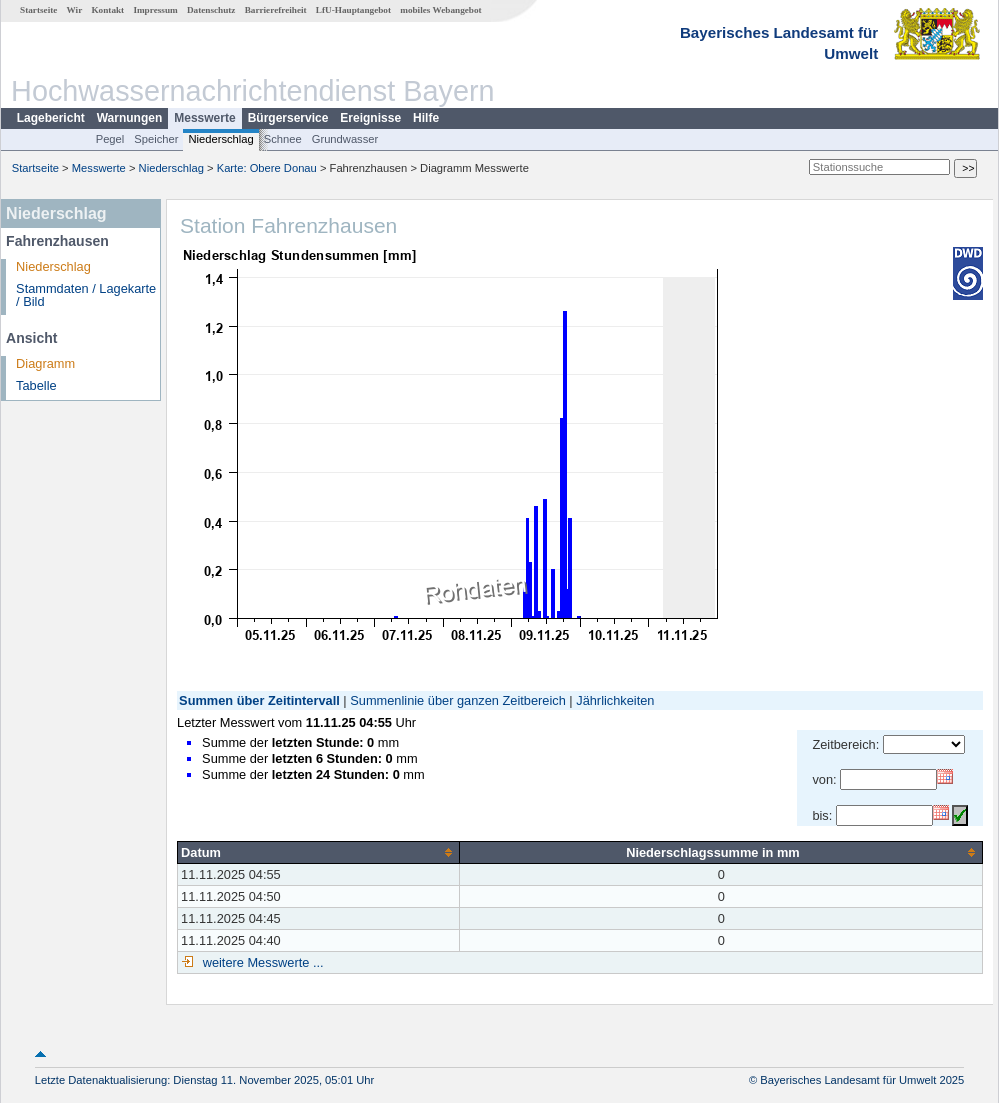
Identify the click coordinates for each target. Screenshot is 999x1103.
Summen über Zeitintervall (259, 700)
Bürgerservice (288, 118)
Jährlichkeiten (615, 700)
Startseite (38, 10)
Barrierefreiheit (276, 10)
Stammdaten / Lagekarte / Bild (86, 295)
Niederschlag (220, 139)
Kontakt (107, 10)
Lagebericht (51, 118)
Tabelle (36, 385)
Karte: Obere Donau (267, 168)
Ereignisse (370, 118)
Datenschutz (211, 10)
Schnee (283, 139)
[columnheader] (319, 852)
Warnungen (130, 118)
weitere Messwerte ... (261, 962)
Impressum (155, 10)
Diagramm (45, 363)
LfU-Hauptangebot (353, 10)
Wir (75, 10)
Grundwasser (345, 139)
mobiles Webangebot (440, 10)
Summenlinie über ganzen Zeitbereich (458, 700)
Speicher (156, 139)
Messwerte (204, 118)
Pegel (110, 139)
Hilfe (426, 118)
